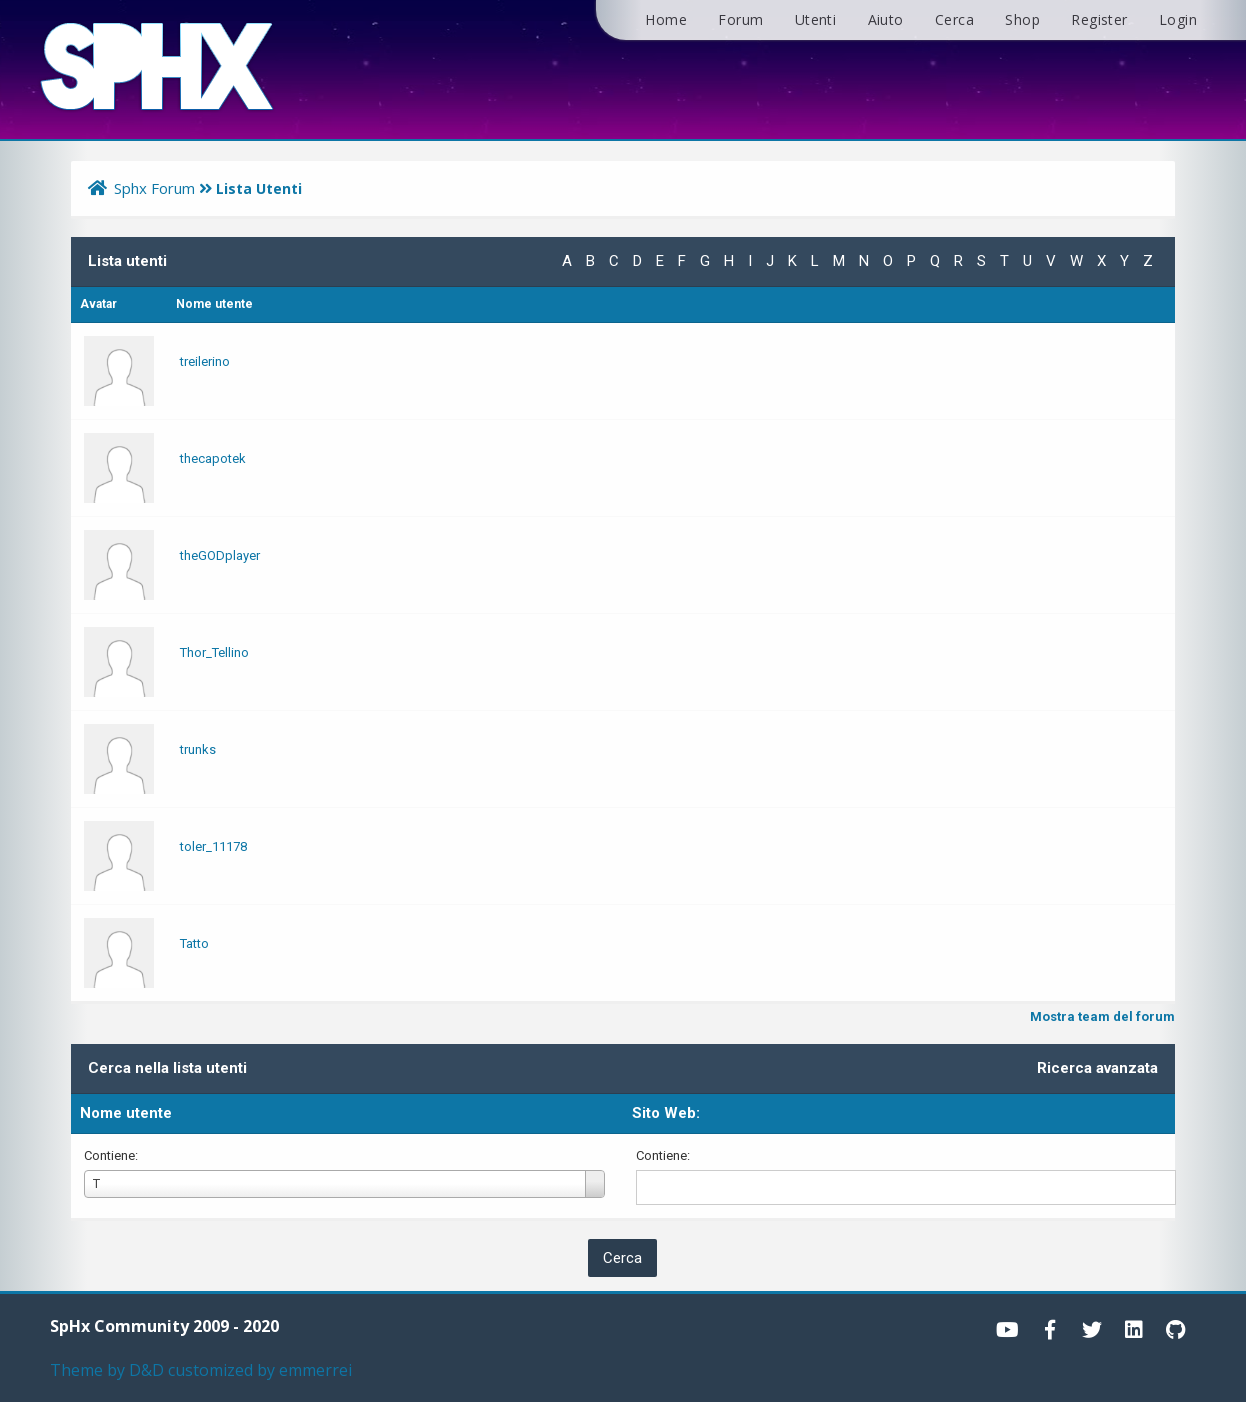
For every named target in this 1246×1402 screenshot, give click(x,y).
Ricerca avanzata (1097, 1068)
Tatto (194, 943)
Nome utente (126, 1113)
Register (1099, 19)
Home (666, 19)
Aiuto (886, 19)
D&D (146, 1370)
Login (1178, 19)
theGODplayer (220, 555)
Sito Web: (666, 1113)
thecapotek (213, 458)
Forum (740, 19)
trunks (198, 749)
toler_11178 (213, 846)
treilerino (205, 361)
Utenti (815, 19)
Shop (1022, 19)
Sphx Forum (154, 188)
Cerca (954, 19)
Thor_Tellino (214, 652)
